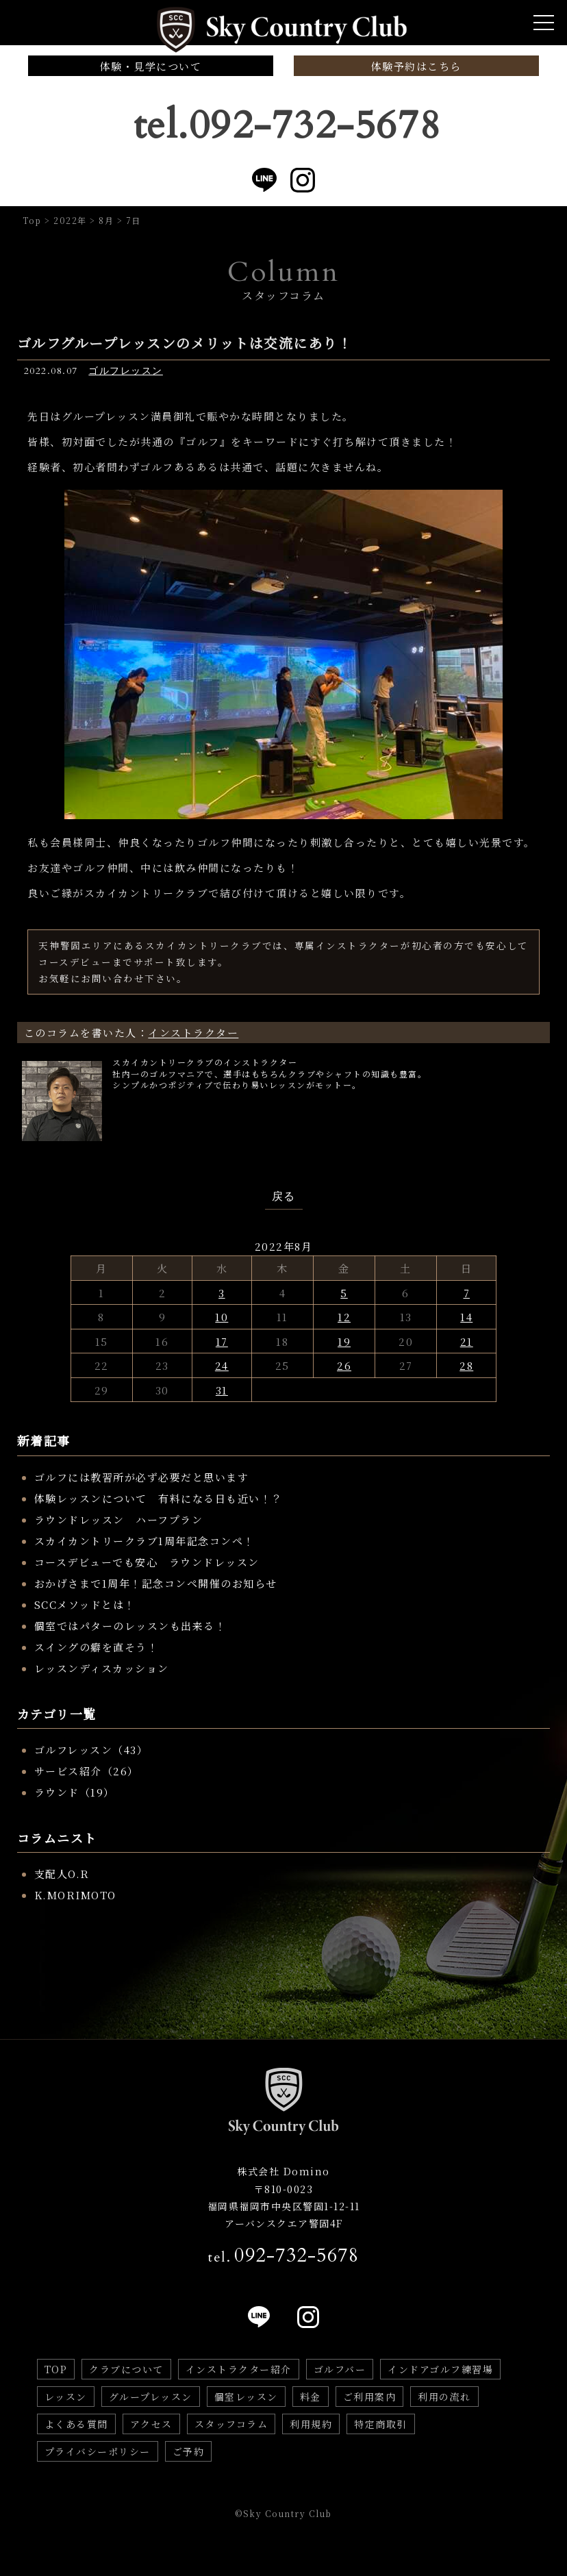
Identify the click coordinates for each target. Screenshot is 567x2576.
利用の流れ (444, 2396)
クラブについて (126, 2369)
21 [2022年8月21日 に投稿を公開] (466, 1341)
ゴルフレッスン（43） (91, 1749)
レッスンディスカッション (101, 1668)
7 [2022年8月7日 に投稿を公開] (467, 1293)
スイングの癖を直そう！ (96, 1647)
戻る (284, 1196)
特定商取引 (380, 2424)
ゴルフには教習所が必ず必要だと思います (141, 1477)
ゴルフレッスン (125, 370)
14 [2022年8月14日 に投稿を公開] (466, 1317)
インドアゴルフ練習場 (440, 2369)
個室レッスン (246, 2396)
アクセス (151, 2424)
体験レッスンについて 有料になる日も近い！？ (158, 1498)
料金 (310, 2396)
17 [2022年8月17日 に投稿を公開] (222, 1341)
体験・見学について (151, 66)
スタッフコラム (231, 2424)
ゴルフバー (340, 2369)
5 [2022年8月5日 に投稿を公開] (344, 1293)
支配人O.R (62, 1873)
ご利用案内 (369, 2396)
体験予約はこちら (416, 66)
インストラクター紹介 (239, 2369)
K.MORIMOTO (75, 1895)
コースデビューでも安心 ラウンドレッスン (147, 1562)
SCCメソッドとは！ (85, 1604)
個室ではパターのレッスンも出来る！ (130, 1625)
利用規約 (311, 2424)
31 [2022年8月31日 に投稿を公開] (222, 1390)
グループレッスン (150, 2396)
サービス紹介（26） (86, 1771)
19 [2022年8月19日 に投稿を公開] (344, 1341)
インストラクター (193, 1032)
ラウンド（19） (74, 1792)
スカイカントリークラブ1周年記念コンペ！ (144, 1541)
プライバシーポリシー (98, 2451)
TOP (56, 2369)
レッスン (66, 2396)
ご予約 (189, 2451)
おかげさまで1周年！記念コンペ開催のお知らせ (155, 1583)
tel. (283, 2255)
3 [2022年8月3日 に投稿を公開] (221, 1293)
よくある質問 (76, 2424)
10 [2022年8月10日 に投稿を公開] (221, 1317)
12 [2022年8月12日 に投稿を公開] (344, 1317)
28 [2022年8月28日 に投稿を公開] (466, 1365)
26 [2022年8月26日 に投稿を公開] (344, 1365)
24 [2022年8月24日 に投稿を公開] (222, 1365)
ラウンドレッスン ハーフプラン (118, 1519)
